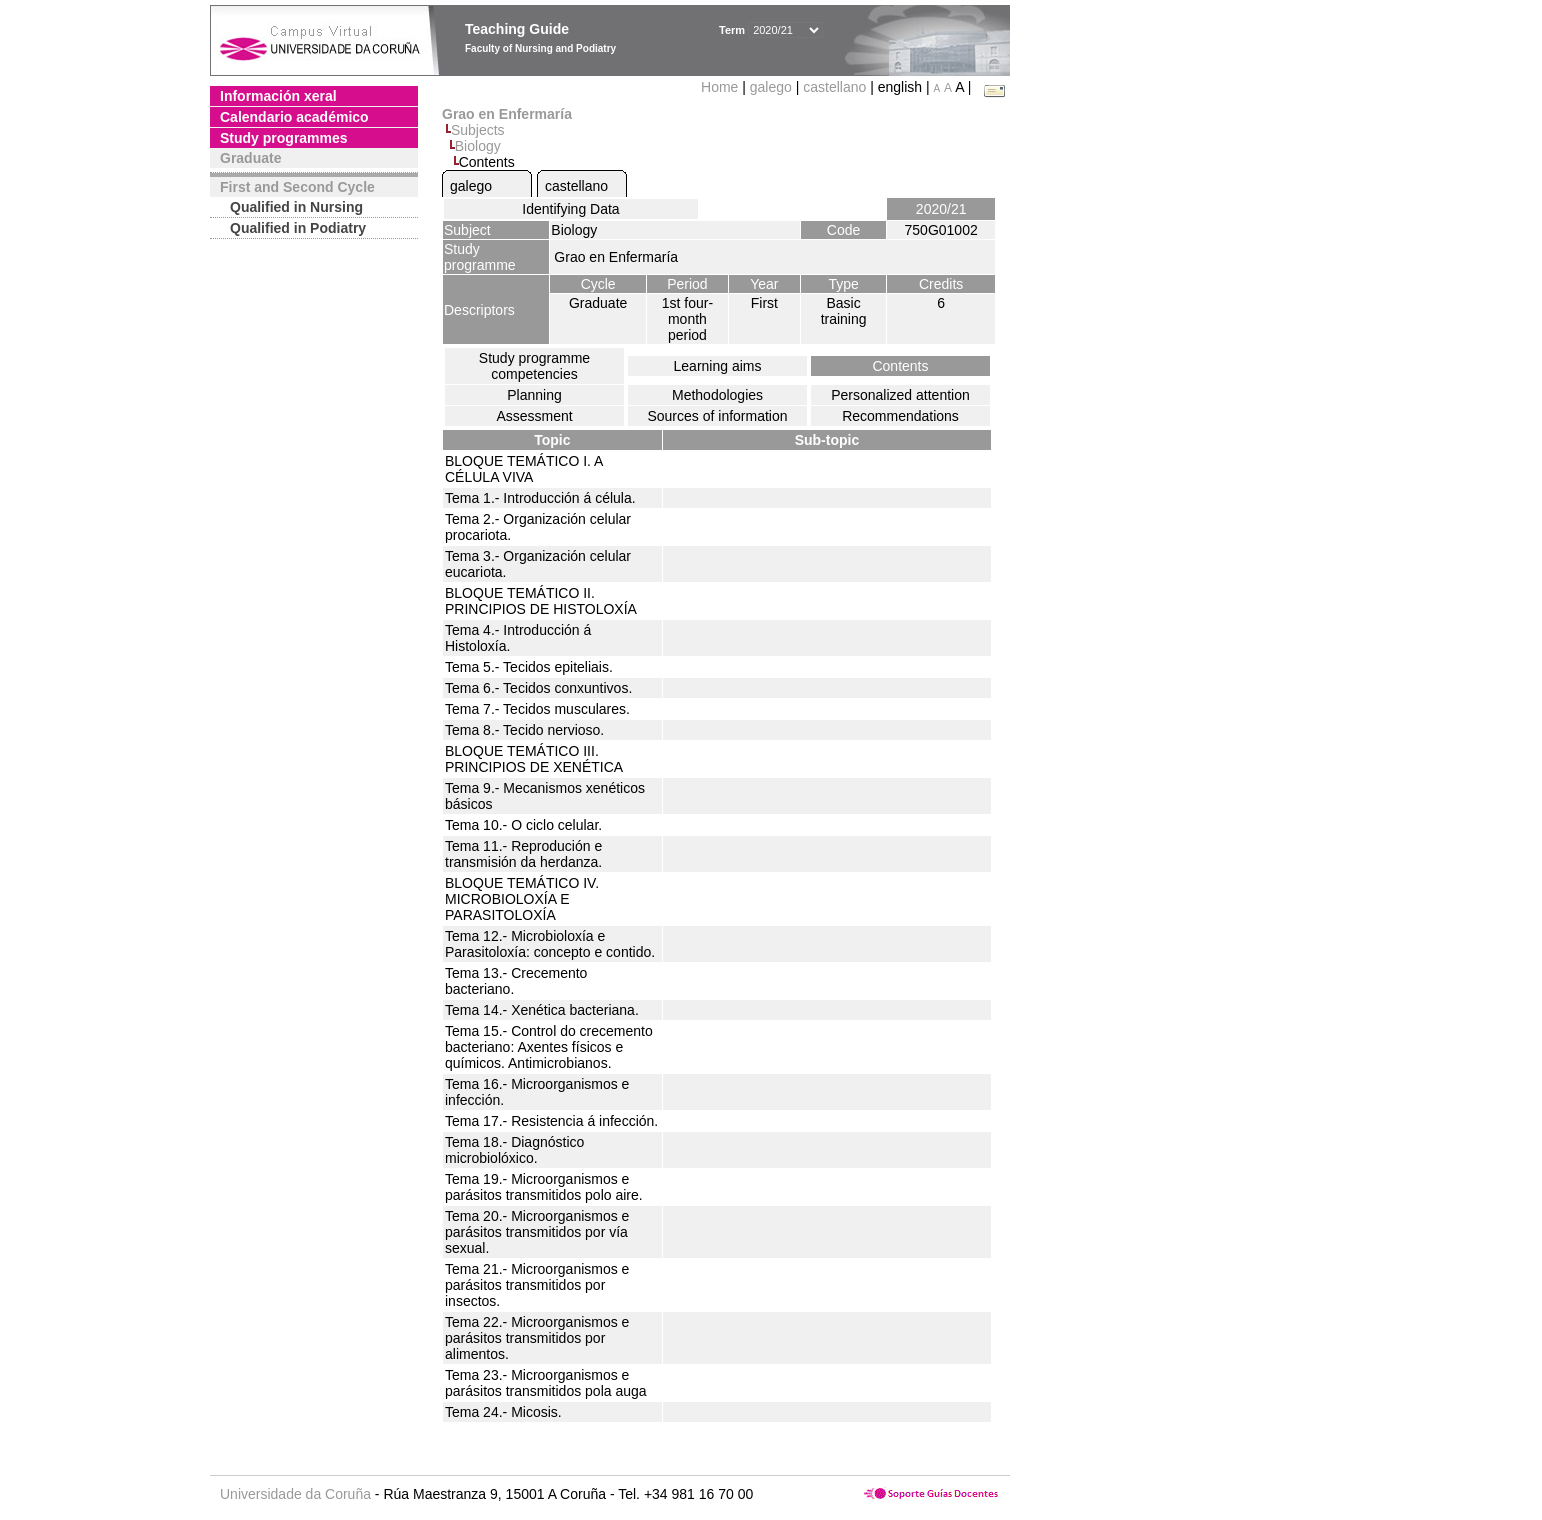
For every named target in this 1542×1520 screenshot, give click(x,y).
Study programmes (284, 138)
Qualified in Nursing (296, 207)
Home (721, 87)
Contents (900, 366)
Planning (534, 395)
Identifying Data (570, 209)
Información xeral (278, 96)
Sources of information (717, 416)
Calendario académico (294, 117)
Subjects (478, 130)
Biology (478, 146)
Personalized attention (900, 395)
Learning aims (718, 366)
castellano (834, 87)
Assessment (534, 416)
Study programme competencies (534, 366)
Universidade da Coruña (295, 1494)
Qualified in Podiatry (298, 228)
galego (771, 87)
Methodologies (717, 395)
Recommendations (900, 416)
